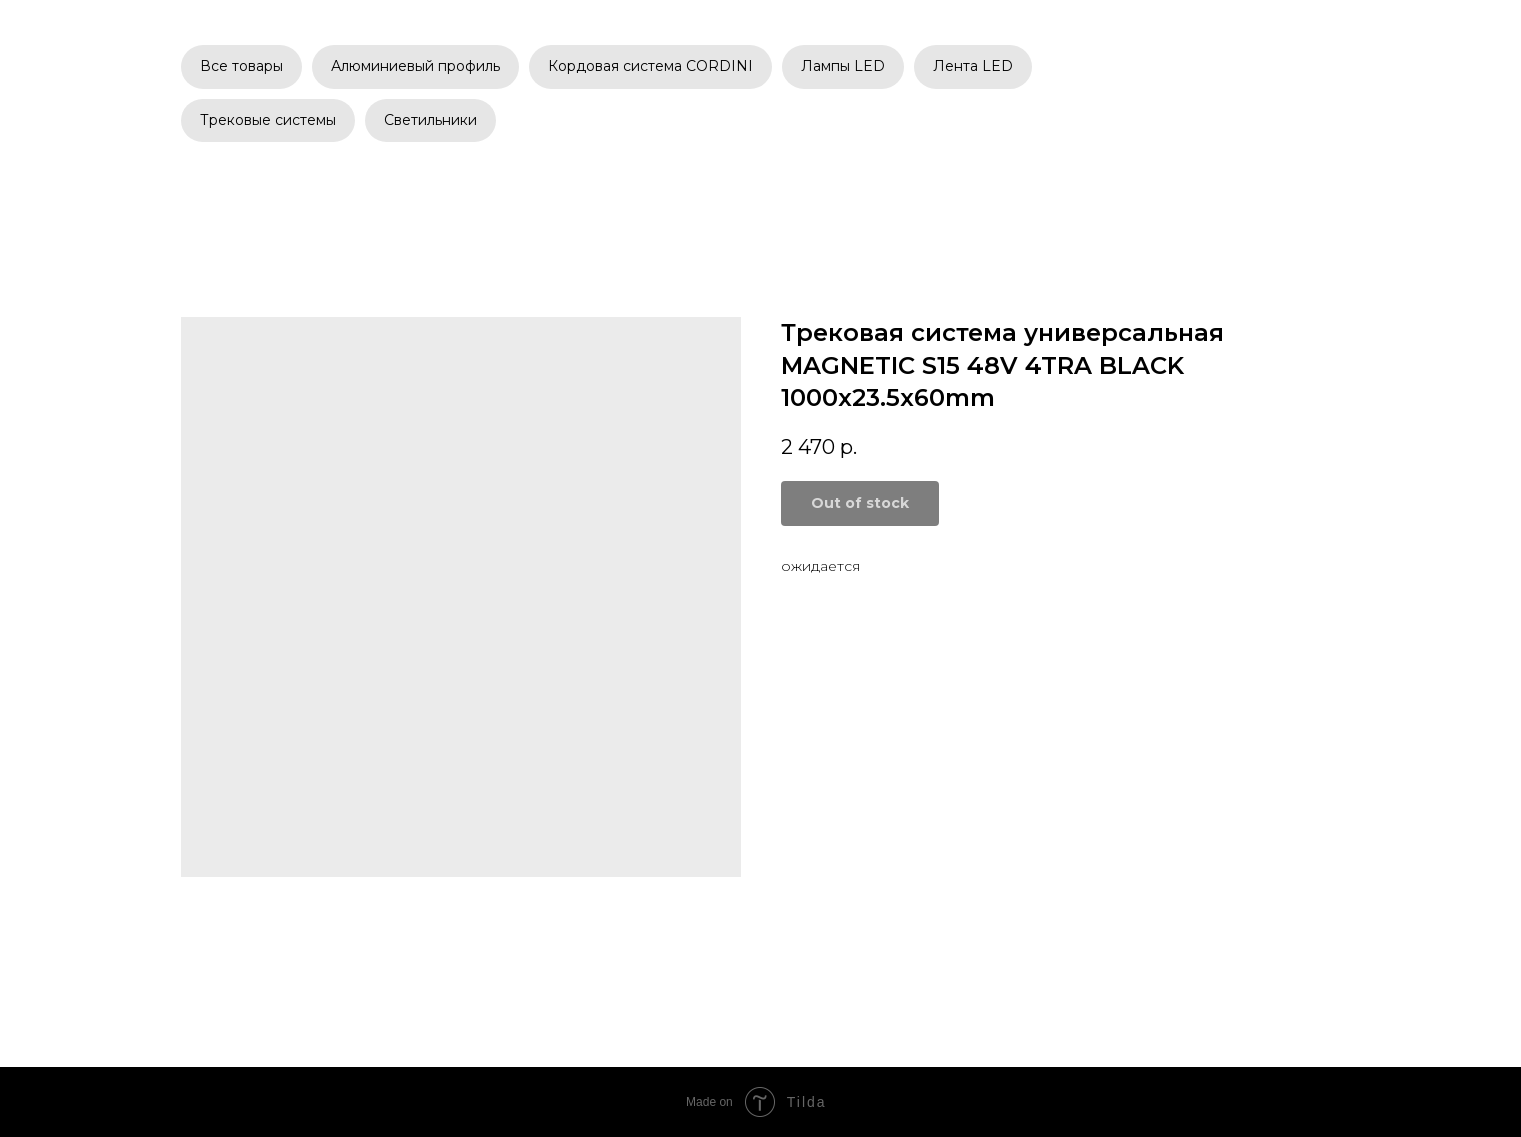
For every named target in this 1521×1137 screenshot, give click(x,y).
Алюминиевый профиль (415, 66)
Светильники (430, 120)
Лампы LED (843, 66)
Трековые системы (268, 120)
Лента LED (973, 66)
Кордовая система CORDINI (650, 66)
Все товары (241, 66)
